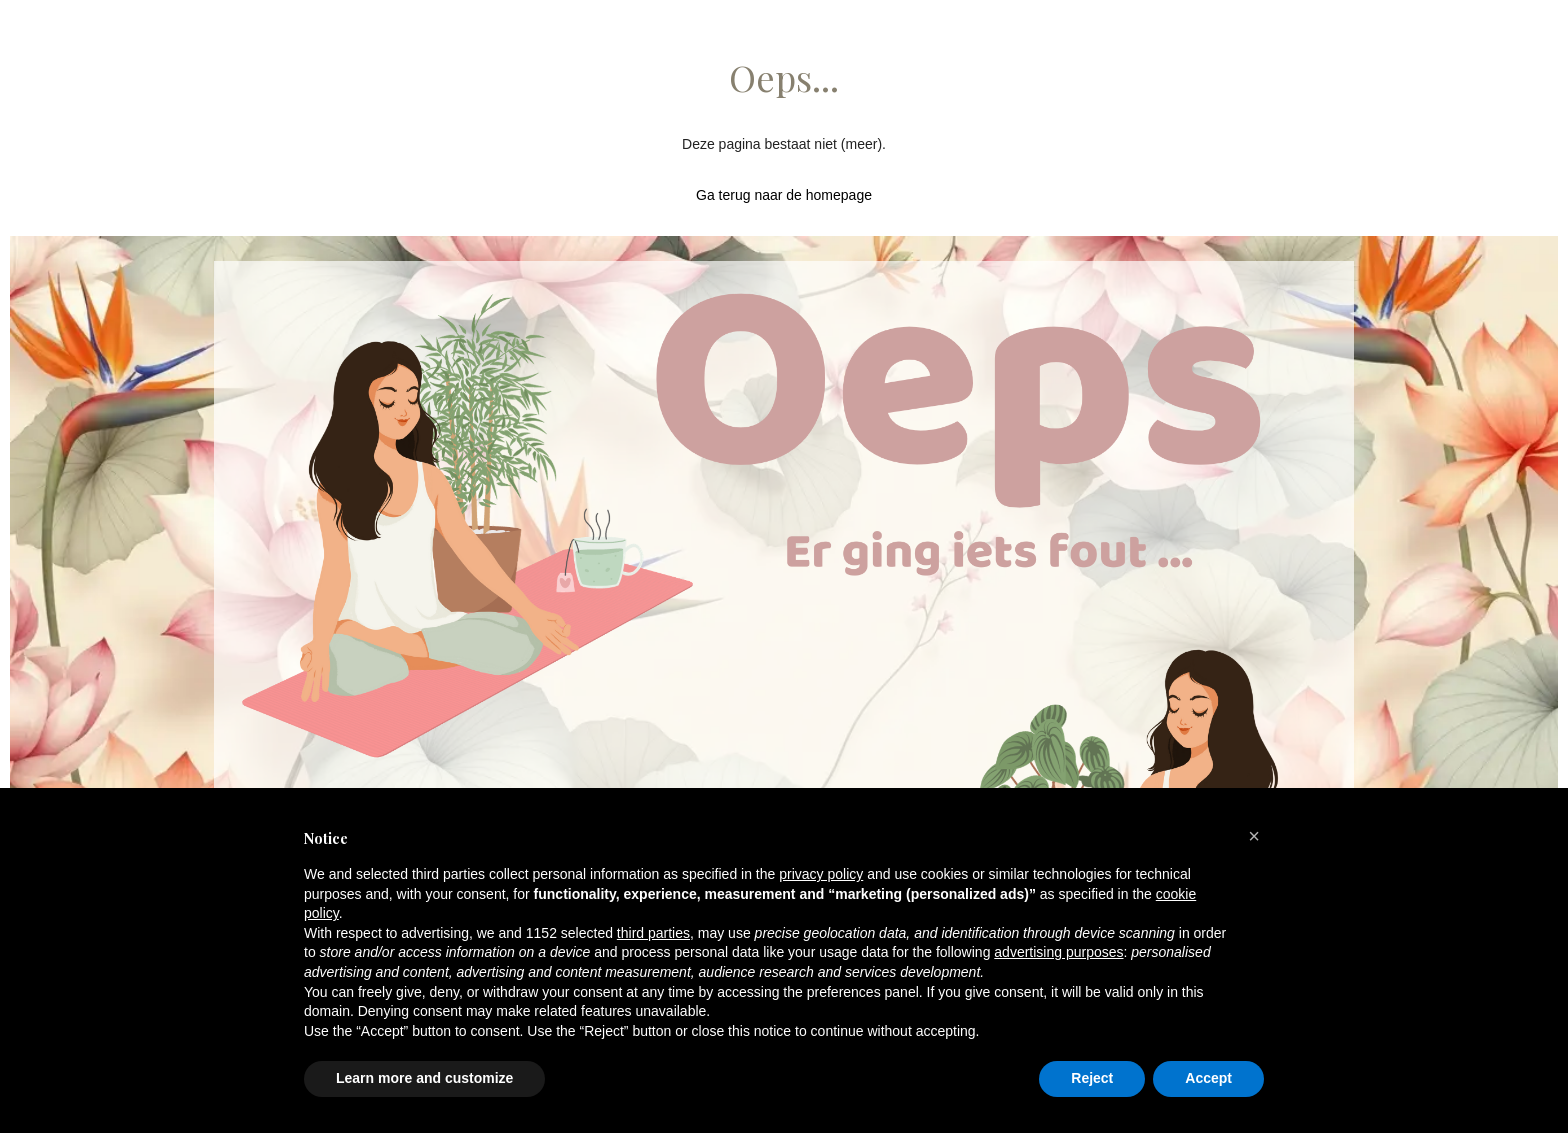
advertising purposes (1058, 952)
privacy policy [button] (821, 874)
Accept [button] (1208, 1078)
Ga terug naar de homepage (784, 195)
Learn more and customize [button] (424, 1078)
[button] (1254, 836)
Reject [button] (1092, 1078)
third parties (653, 933)
